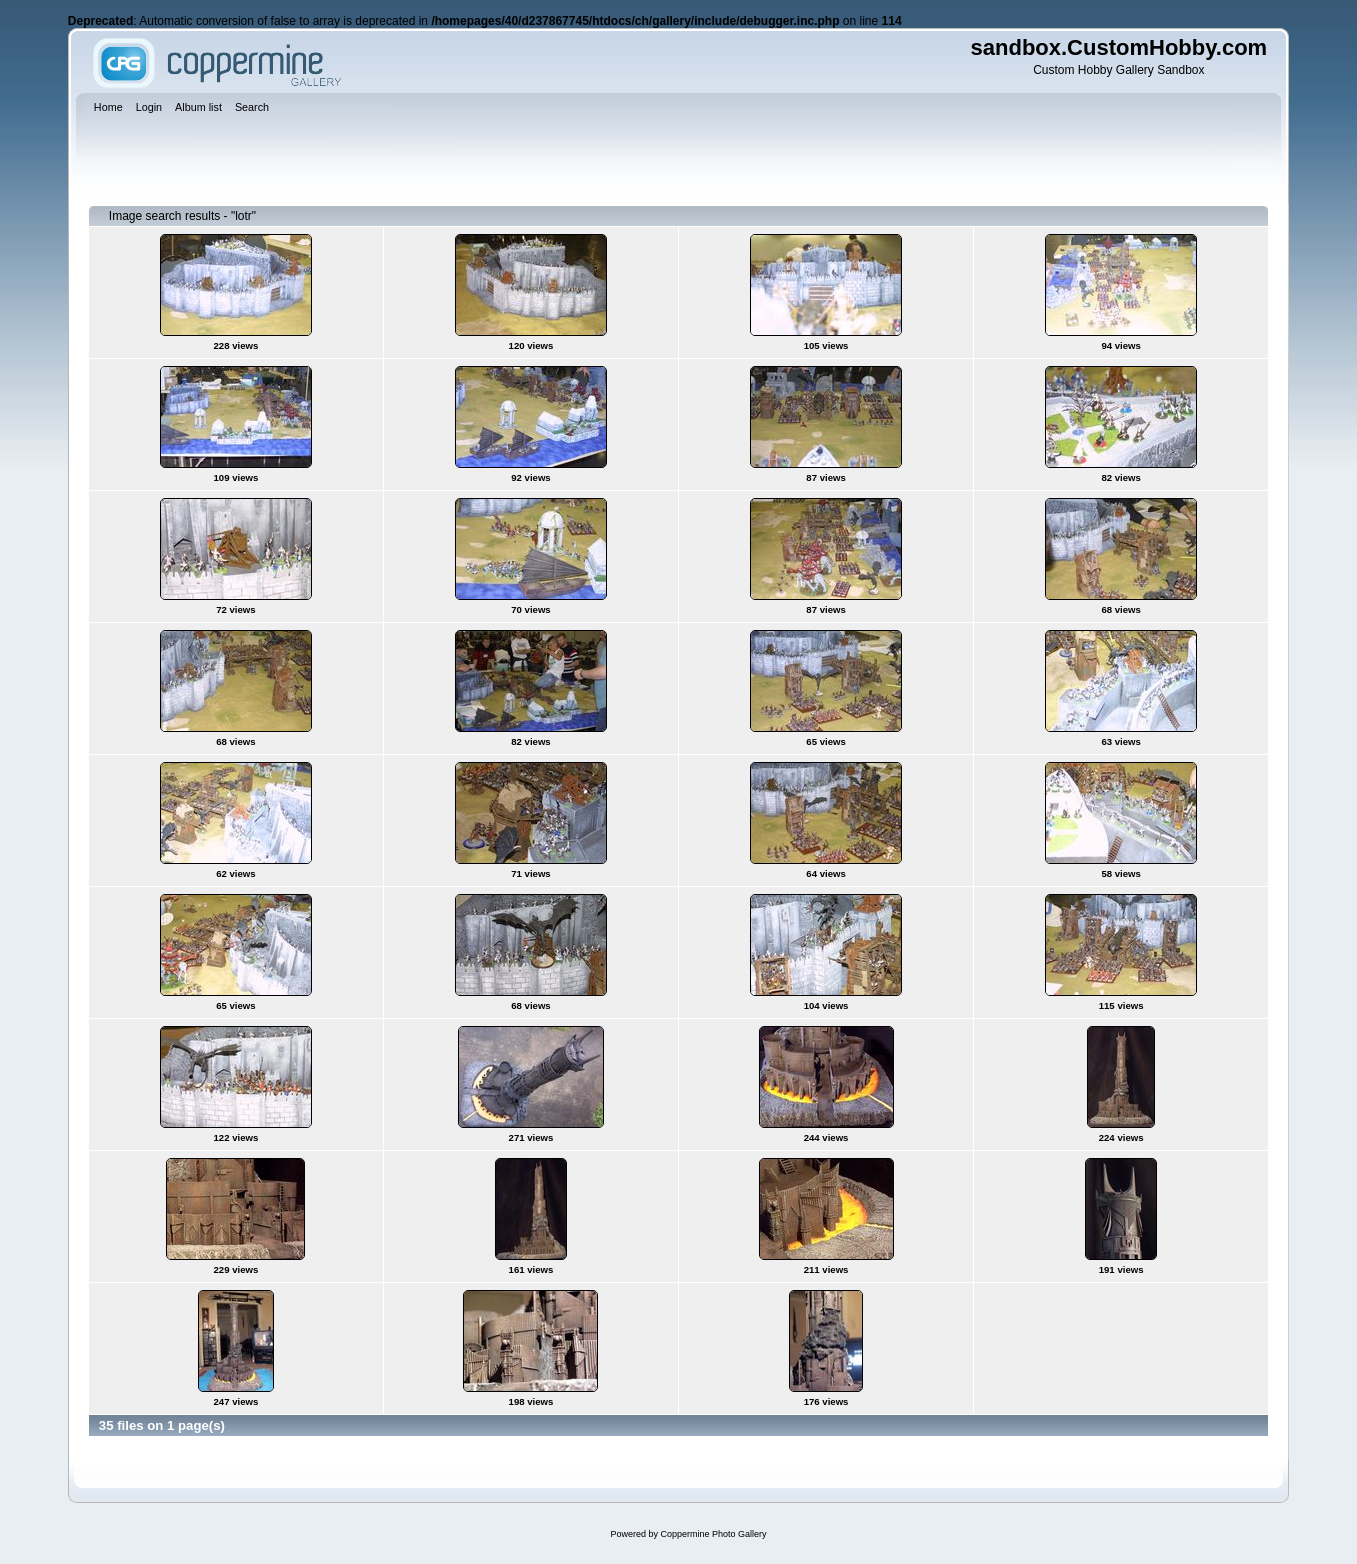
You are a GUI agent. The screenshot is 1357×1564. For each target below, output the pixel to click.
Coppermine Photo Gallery (713, 1534)
